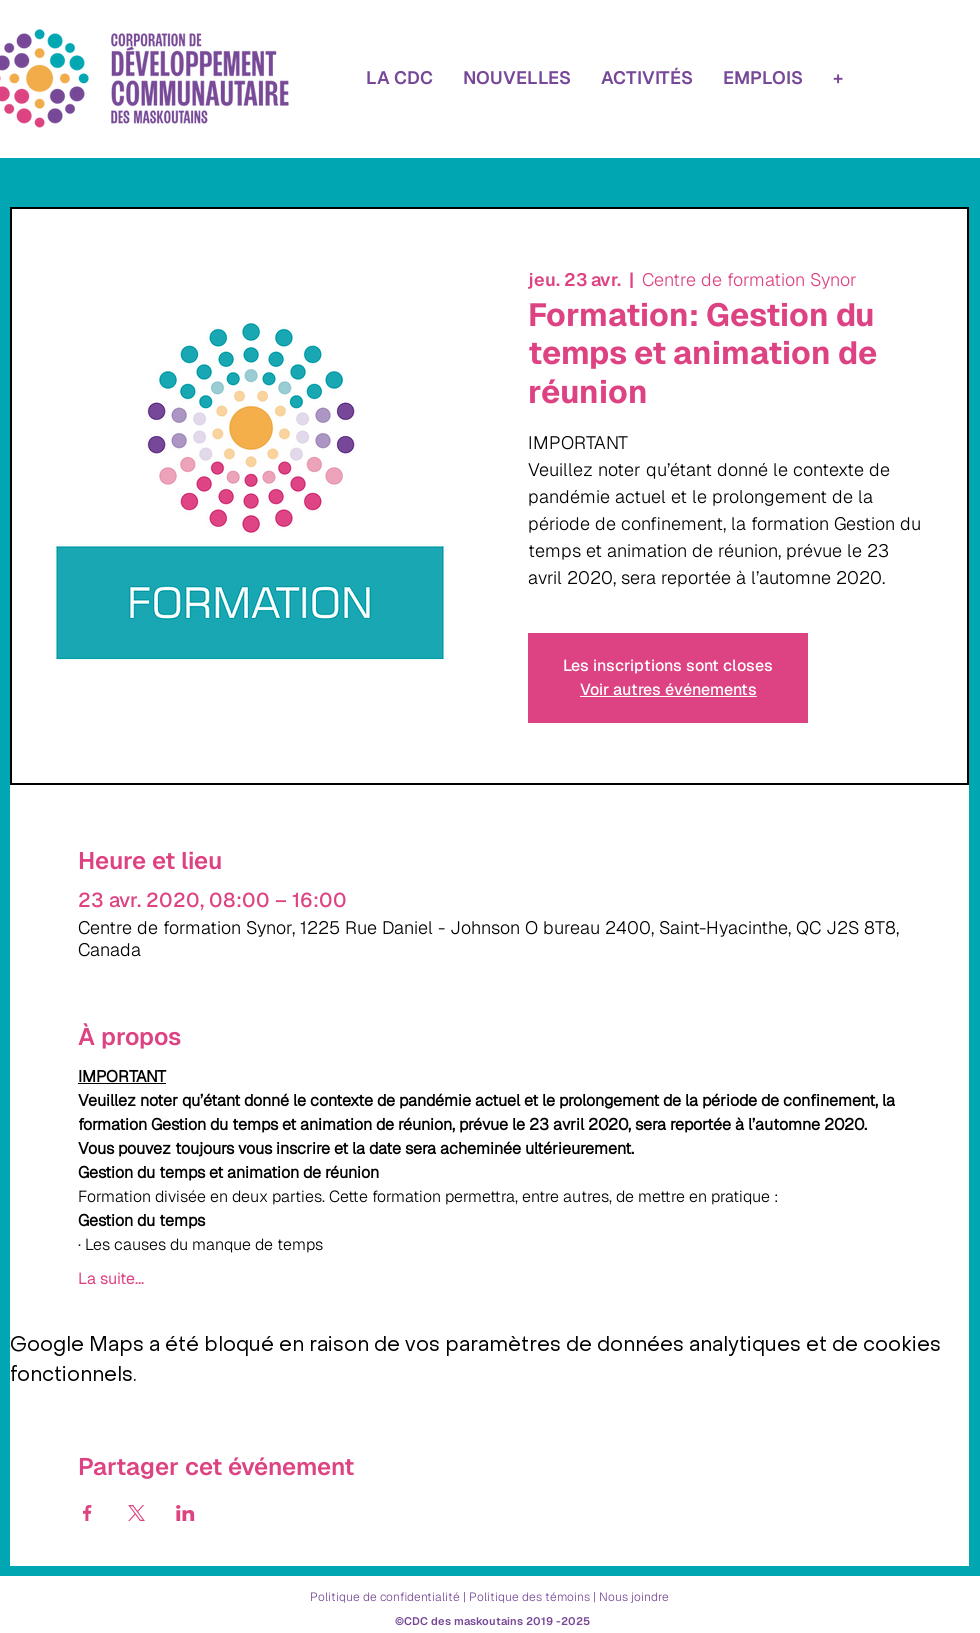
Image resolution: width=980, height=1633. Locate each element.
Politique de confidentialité (385, 1597)
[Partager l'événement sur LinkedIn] (185, 1513)
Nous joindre (634, 1597)
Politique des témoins (529, 1597)
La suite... (111, 1279)
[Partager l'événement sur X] (136, 1513)
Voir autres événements (668, 689)
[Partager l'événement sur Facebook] (87, 1513)
